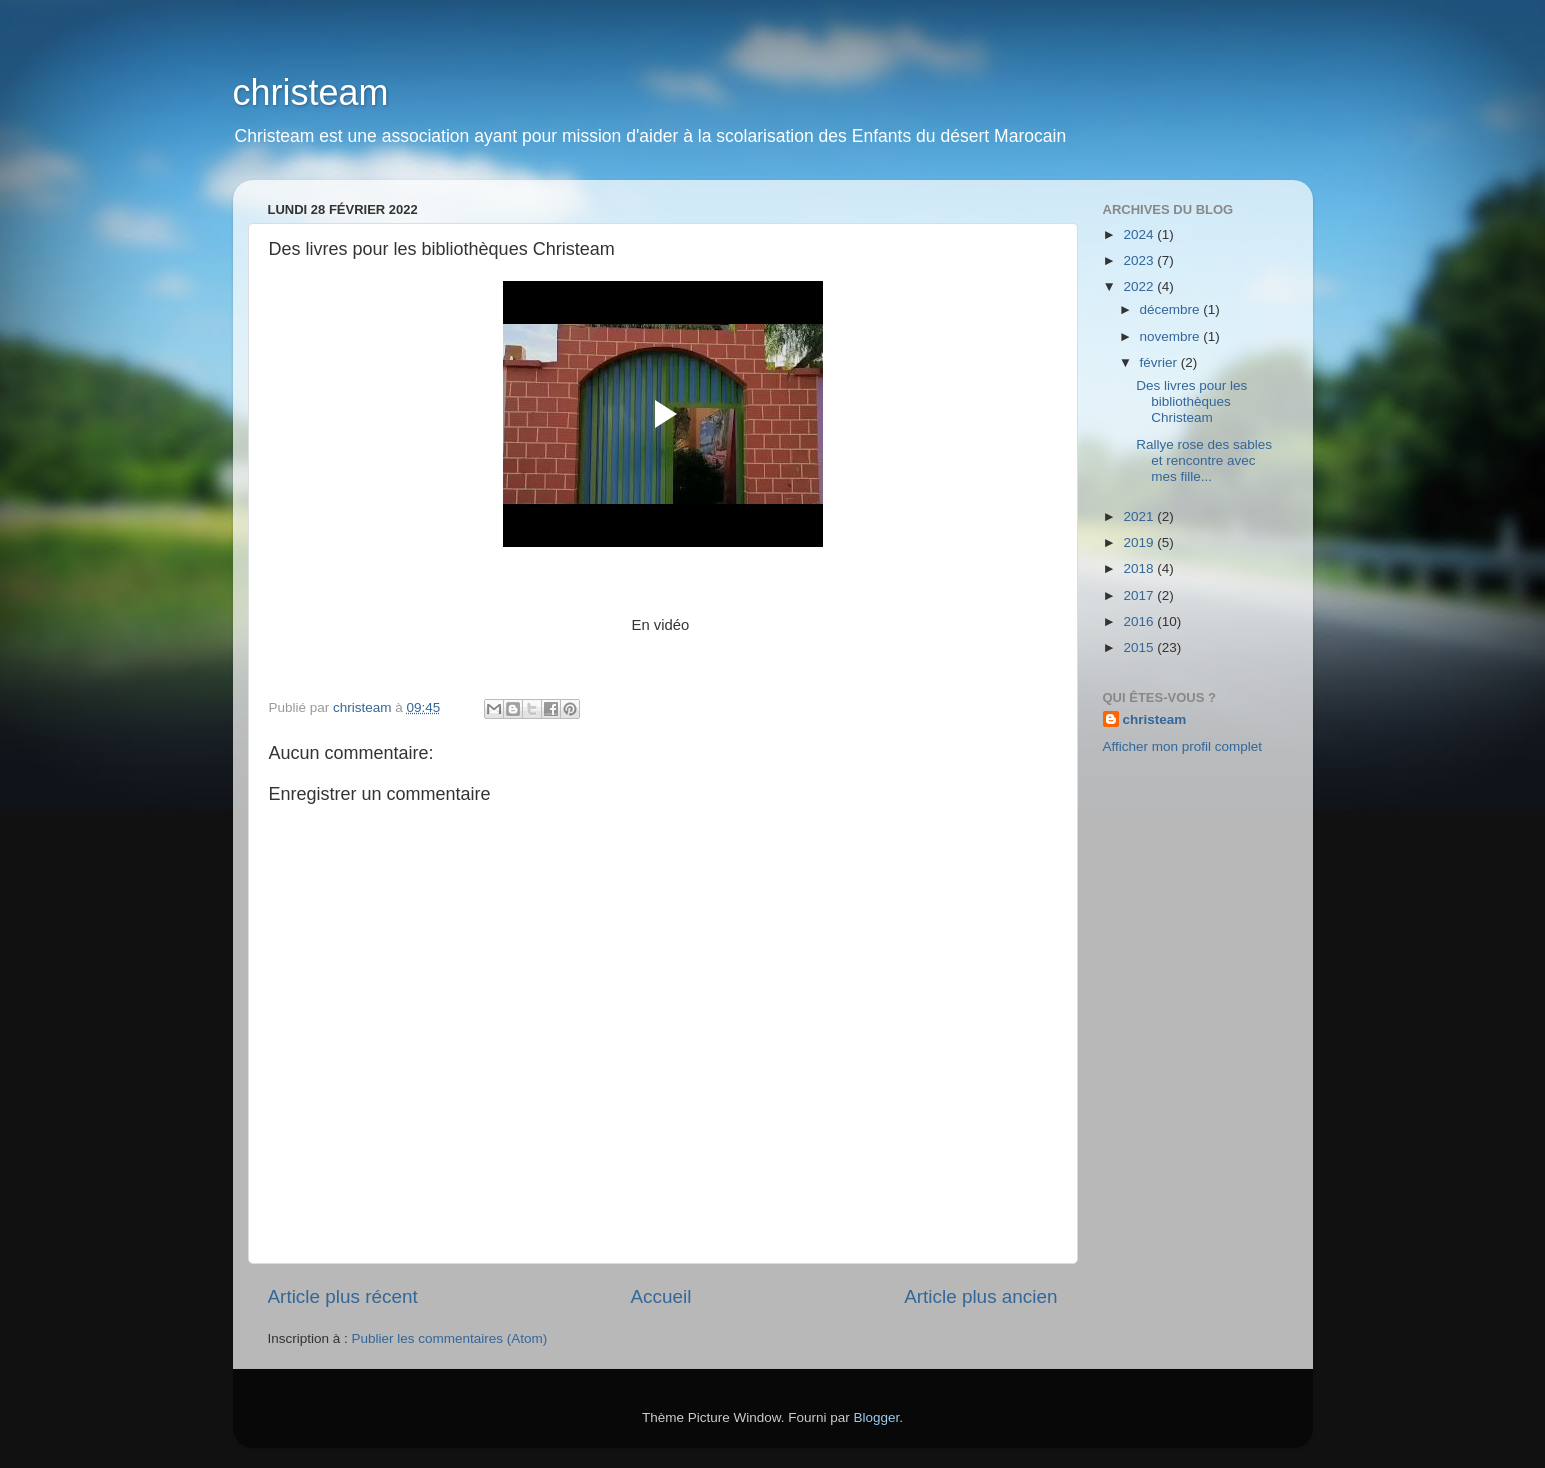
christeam (311, 92)
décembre (1172, 309)
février (1160, 362)
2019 (1140, 542)
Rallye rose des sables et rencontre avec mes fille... (1204, 460)
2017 (1140, 595)
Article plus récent (343, 1296)
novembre (1172, 336)
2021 (1140, 516)
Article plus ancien (980, 1296)
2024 (1140, 234)
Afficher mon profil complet (1183, 746)
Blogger (877, 1417)
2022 (1140, 286)
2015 (1140, 647)
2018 (1140, 568)
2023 (1140, 260)
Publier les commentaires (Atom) (450, 1338)
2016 (1140, 621)
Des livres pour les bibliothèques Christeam (1191, 401)
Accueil (660, 1296)
